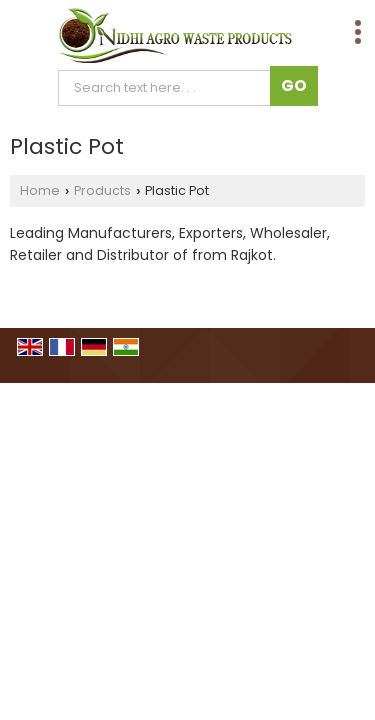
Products (102, 190)
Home (40, 190)
